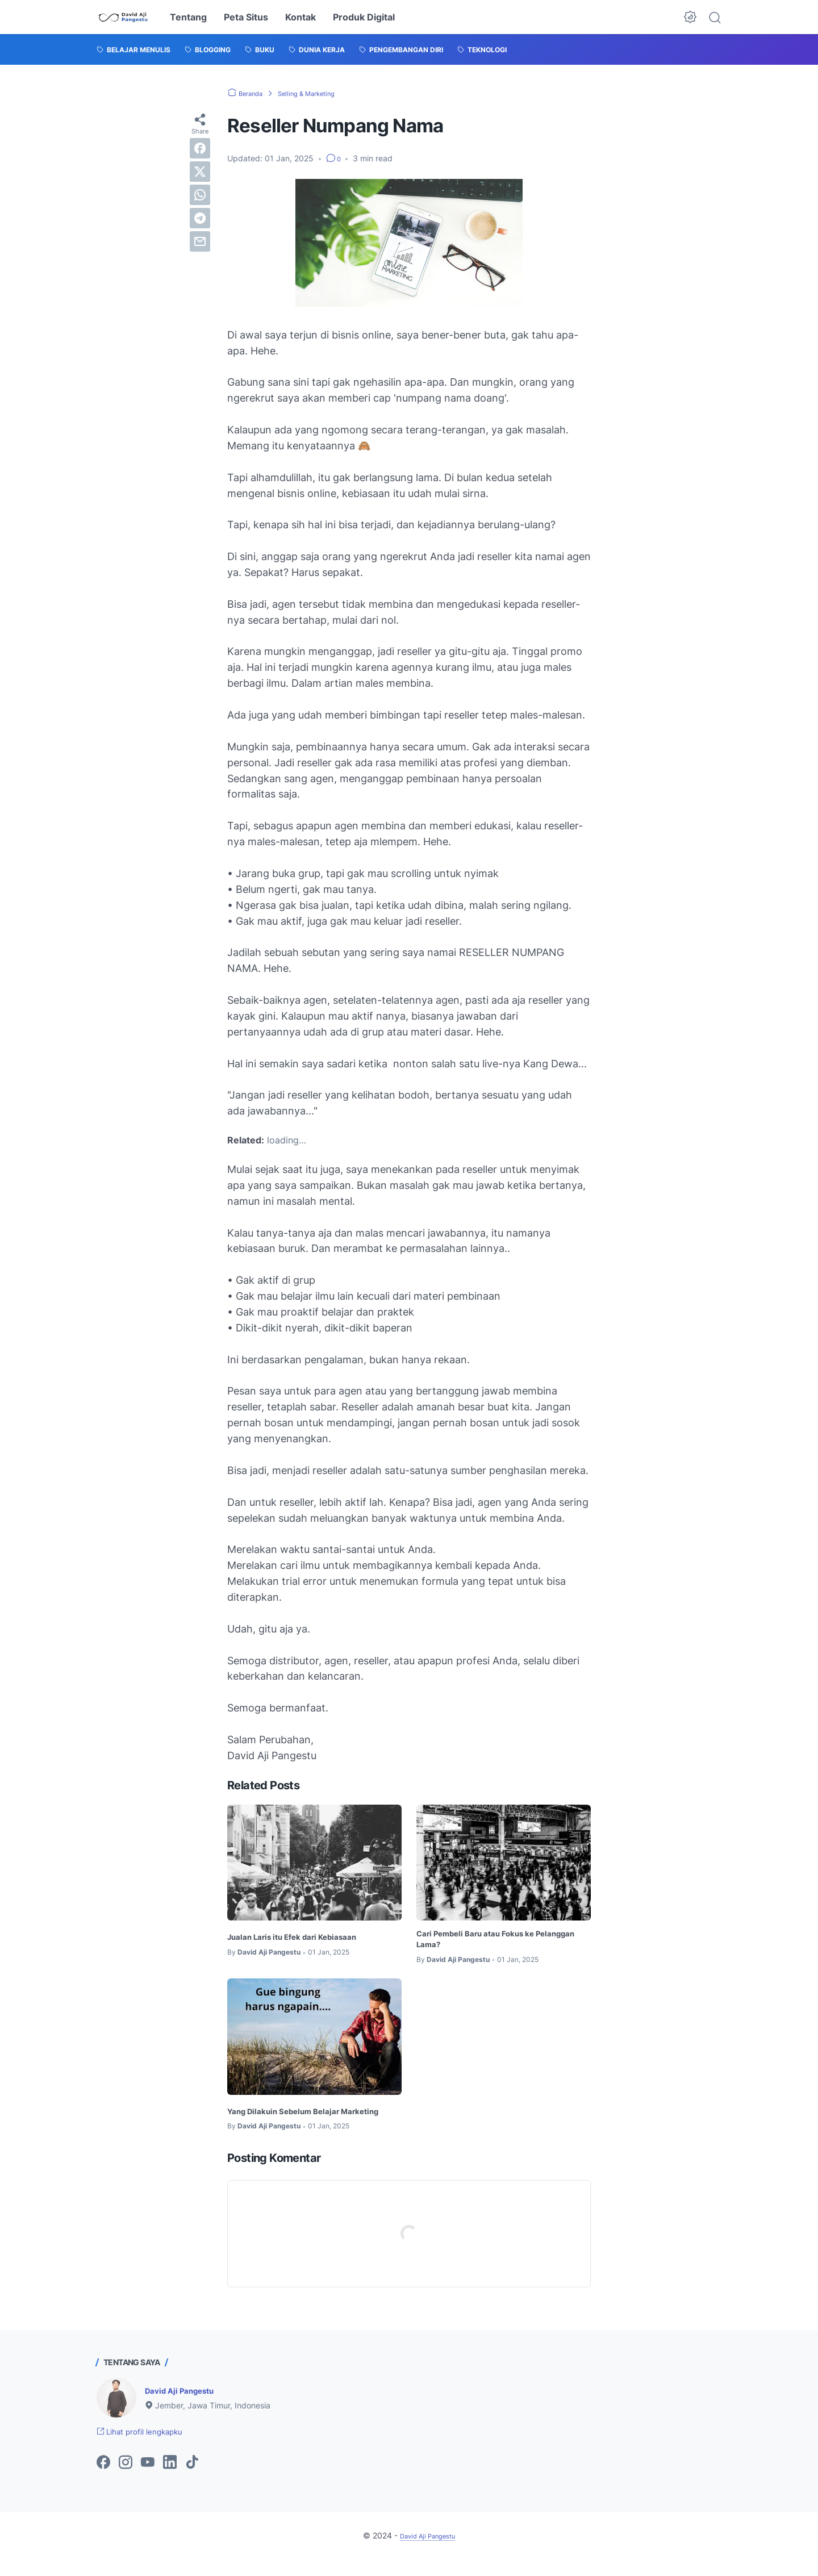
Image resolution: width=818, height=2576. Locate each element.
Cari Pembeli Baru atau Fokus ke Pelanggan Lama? (487, 1941)
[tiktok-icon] (192, 2480)
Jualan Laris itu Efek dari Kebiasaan (305, 1936)
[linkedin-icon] (170, 2480)
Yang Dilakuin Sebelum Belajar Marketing (294, 2119)
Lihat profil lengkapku (149, 2448)
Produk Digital (364, 17)
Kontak (300, 17)
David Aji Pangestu (186, 2405)
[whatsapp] (200, 195)
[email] (200, 241)
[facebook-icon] (103, 2480)
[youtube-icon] (148, 2480)
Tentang (188, 17)
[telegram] (200, 218)
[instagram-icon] (125, 2480)
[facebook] (200, 148)
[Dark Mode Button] (690, 17)
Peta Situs (246, 17)
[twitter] (200, 171)
